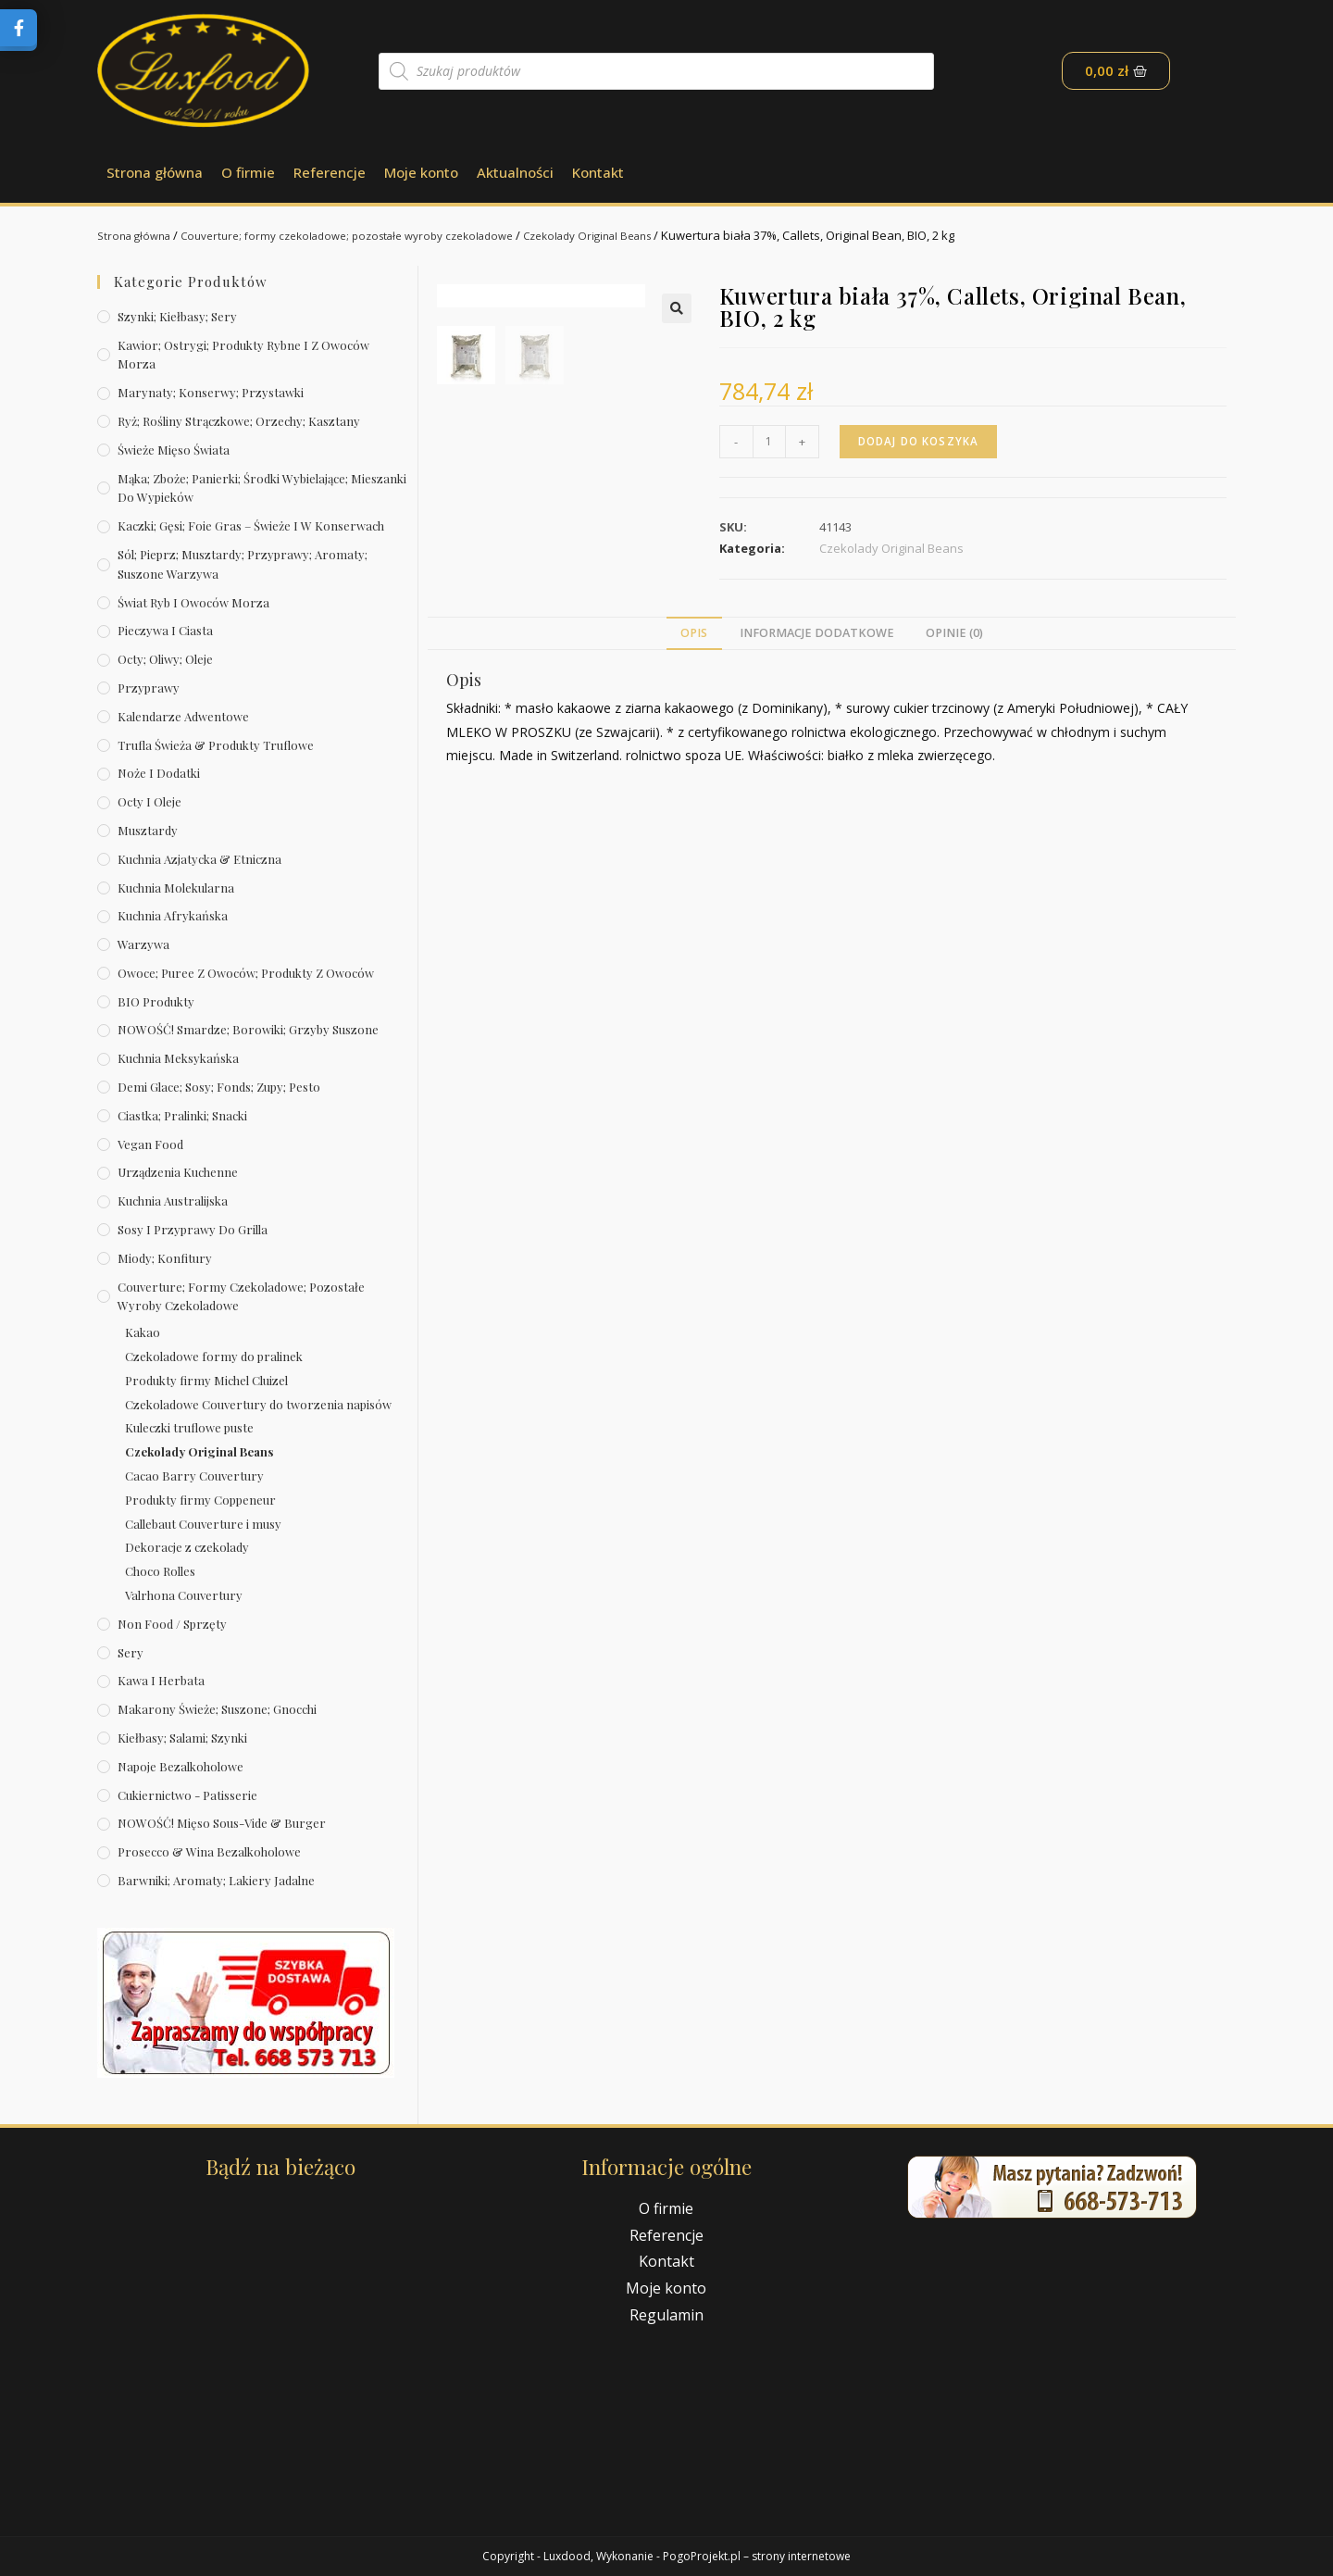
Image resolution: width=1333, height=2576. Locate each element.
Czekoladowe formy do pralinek (214, 1356)
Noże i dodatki (159, 773)
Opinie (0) (954, 636)
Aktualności (515, 172)
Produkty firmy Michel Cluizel (206, 1380)
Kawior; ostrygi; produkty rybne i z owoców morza (243, 354)
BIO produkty (156, 1001)
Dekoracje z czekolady (187, 1547)
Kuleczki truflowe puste (189, 1427)
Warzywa (143, 944)
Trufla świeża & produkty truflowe (216, 745)
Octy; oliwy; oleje (165, 659)
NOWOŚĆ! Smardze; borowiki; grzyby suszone (248, 1029)
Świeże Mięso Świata (174, 449)
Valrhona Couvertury (184, 1595)
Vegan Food (150, 1144)
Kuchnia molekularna (176, 887)
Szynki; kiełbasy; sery (177, 316)
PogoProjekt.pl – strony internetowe (757, 2556)
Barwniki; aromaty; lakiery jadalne (216, 1880)
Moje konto (421, 172)
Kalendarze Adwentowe (183, 716)
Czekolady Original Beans (636, 235)
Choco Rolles (160, 1571)
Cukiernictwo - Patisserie (187, 1795)
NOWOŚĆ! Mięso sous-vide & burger (222, 1823)
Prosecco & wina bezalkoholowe (209, 1851)
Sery (130, 1652)
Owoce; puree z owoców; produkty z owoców (246, 973)
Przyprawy (149, 687)
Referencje (329, 172)
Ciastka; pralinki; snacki (182, 1115)
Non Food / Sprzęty (172, 1624)
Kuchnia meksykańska (178, 1058)
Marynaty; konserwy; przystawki (211, 392)
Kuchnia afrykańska (173, 915)
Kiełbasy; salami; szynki (182, 1737)
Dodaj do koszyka (921, 441)
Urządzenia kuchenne (178, 1172)
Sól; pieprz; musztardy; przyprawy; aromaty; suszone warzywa (243, 563)
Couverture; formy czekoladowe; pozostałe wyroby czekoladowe (371, 235)
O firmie (248, 172)
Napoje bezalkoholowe (180, 1766)
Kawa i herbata (161, 1680)
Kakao (142, 1332)
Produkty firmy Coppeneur (200, 1499)
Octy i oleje (149, 801)
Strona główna (154, 172)
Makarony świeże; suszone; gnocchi (217, 1709)
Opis (693, 636)
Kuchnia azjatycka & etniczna (199, 859)
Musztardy (148, 830)
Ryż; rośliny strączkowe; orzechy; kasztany (239, 421)
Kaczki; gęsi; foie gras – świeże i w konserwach (251, 525)
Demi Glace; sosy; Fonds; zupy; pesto (219, 1086)
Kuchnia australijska (173, 1200)
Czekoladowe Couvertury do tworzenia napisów (258, 1404)
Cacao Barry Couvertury (194, 1475)
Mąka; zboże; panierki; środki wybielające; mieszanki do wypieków (262, 488)
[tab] (693, 636)
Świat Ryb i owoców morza (193, 602)
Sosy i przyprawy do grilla (193, 1229)
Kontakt (598, 172)
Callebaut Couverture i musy (203, 1524)
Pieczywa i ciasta (165, 630)
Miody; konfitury (165, 1258)
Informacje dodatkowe (817, 636)
